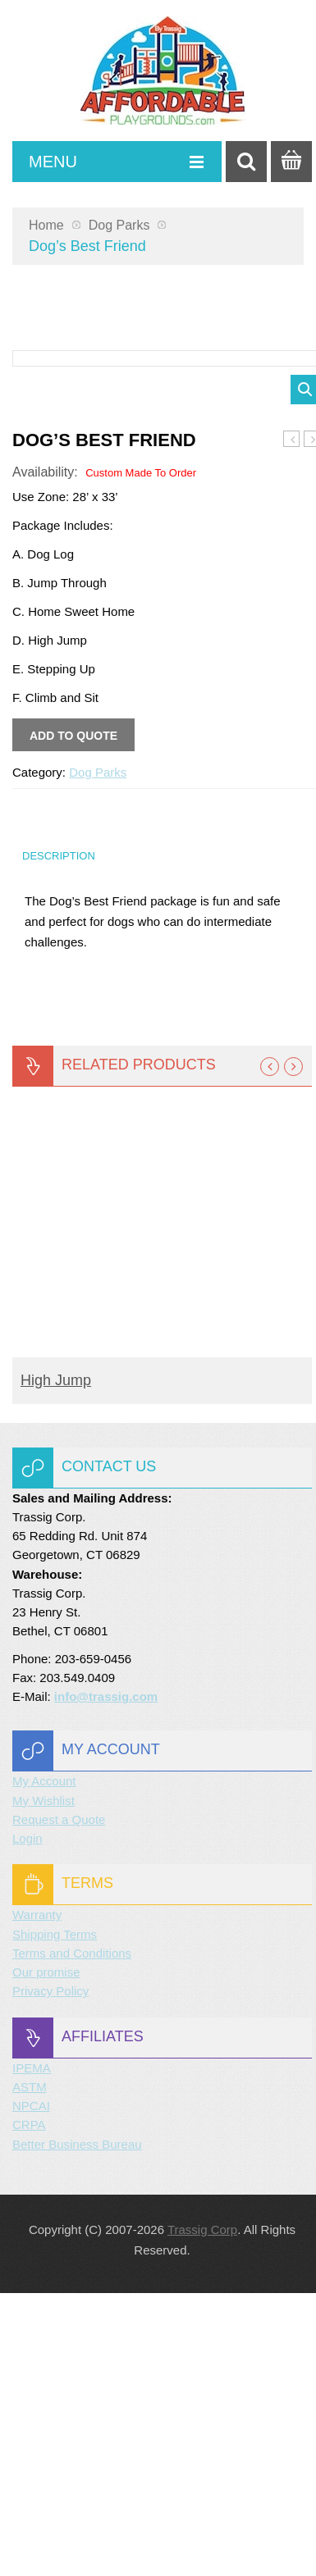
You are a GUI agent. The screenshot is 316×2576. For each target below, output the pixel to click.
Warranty (37, 2197)
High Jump (56, 1663)
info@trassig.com (106, 1979)
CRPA (29, 2407)
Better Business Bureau (77, 2427)
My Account (44, 2064)
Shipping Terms (54, 2217)
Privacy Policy (50, 2274)
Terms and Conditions (71, 2236)
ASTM (29, 2370)
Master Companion (292, 722)
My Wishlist (43, 2083)
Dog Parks (119, 225)
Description (58, 1139)
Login (27, 2121)
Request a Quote (58, 2102)
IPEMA (31, 2351)
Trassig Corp (202, 2512)
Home (46, 225)
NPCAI (31, 2389)
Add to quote (73, 1018)
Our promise (46, 2255)
